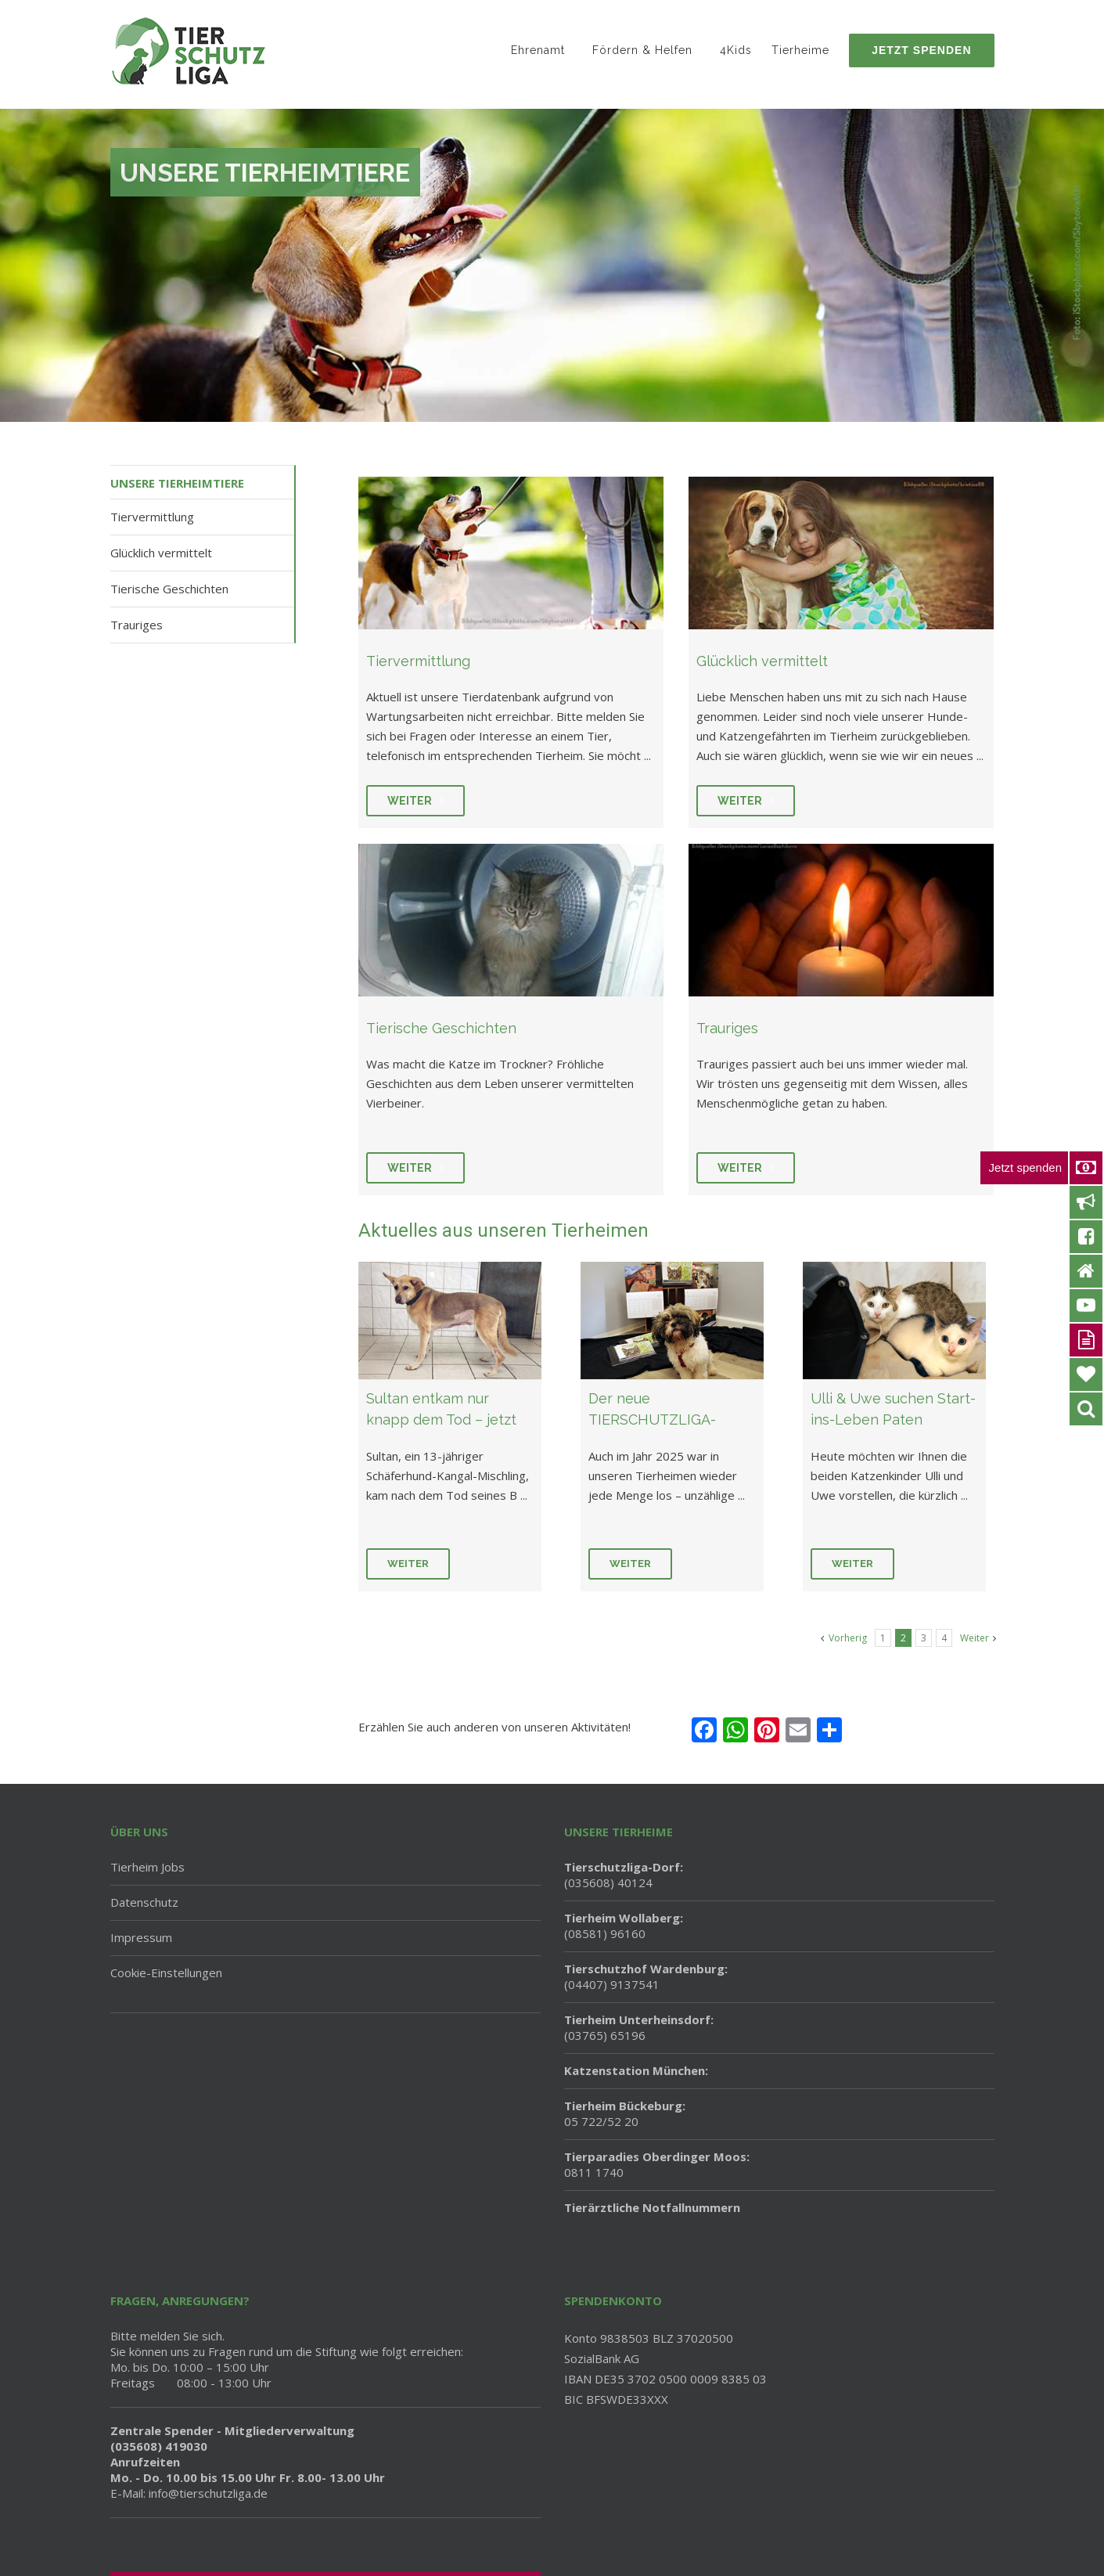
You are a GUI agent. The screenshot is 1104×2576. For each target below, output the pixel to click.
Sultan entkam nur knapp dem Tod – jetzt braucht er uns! (441, 1419)
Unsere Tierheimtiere (177, 483)
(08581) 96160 (623, 1925)
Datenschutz (144, 1902)
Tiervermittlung (152, 516)
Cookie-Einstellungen (166, 1972)
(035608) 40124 (623, 1874)
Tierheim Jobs (147, 1867)
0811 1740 (657, 2164)
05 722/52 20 (624, 2113)
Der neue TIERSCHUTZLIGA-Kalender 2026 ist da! (658, 1419)
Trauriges (136, 624)
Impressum (141, 1937)
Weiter (408, 1563)
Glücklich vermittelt (161, 552)
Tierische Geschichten (169, 588)
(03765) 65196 (639, 2027)
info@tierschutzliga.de (208, 2493)
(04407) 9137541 (646, 1976)
